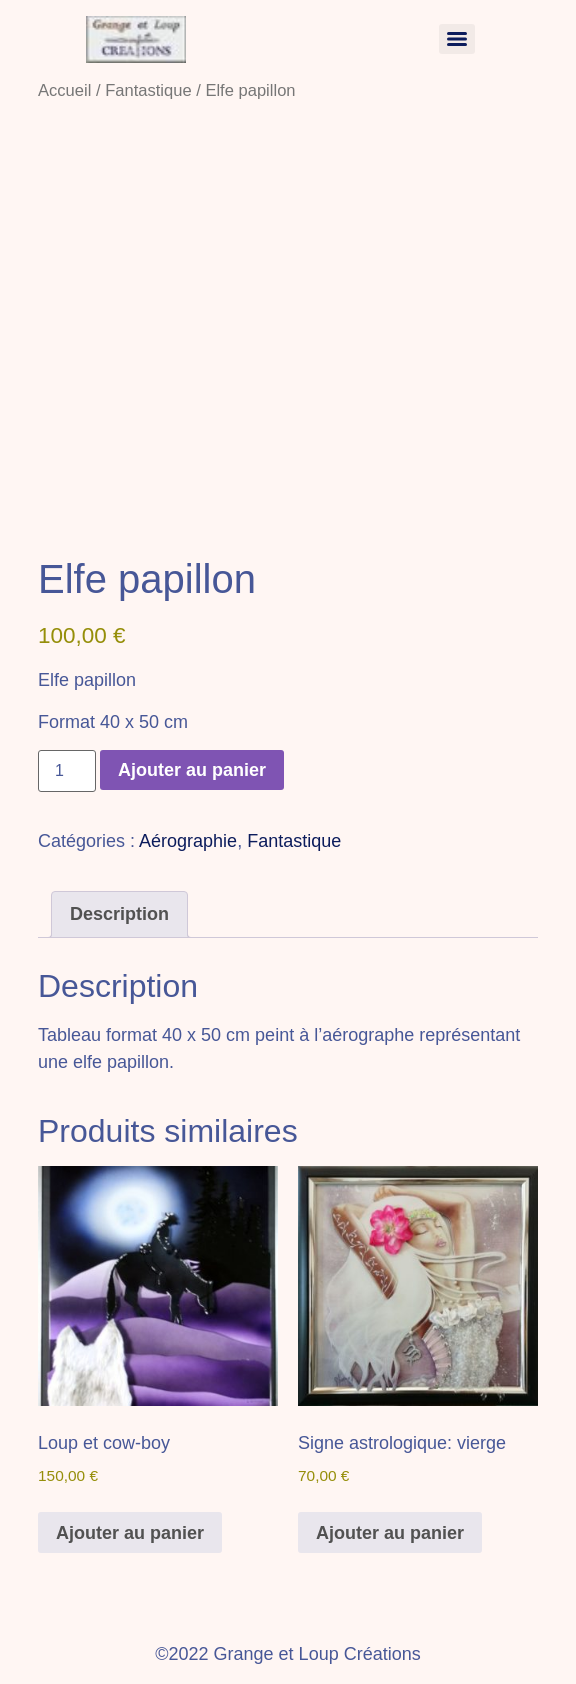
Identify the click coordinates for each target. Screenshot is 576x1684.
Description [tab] (119, 914)
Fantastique (148, 90)
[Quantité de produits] (67, 771)
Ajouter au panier (192, 770)
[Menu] (457, 39)
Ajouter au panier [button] (130, 1533)
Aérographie (188, 841)
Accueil (64, 90)
